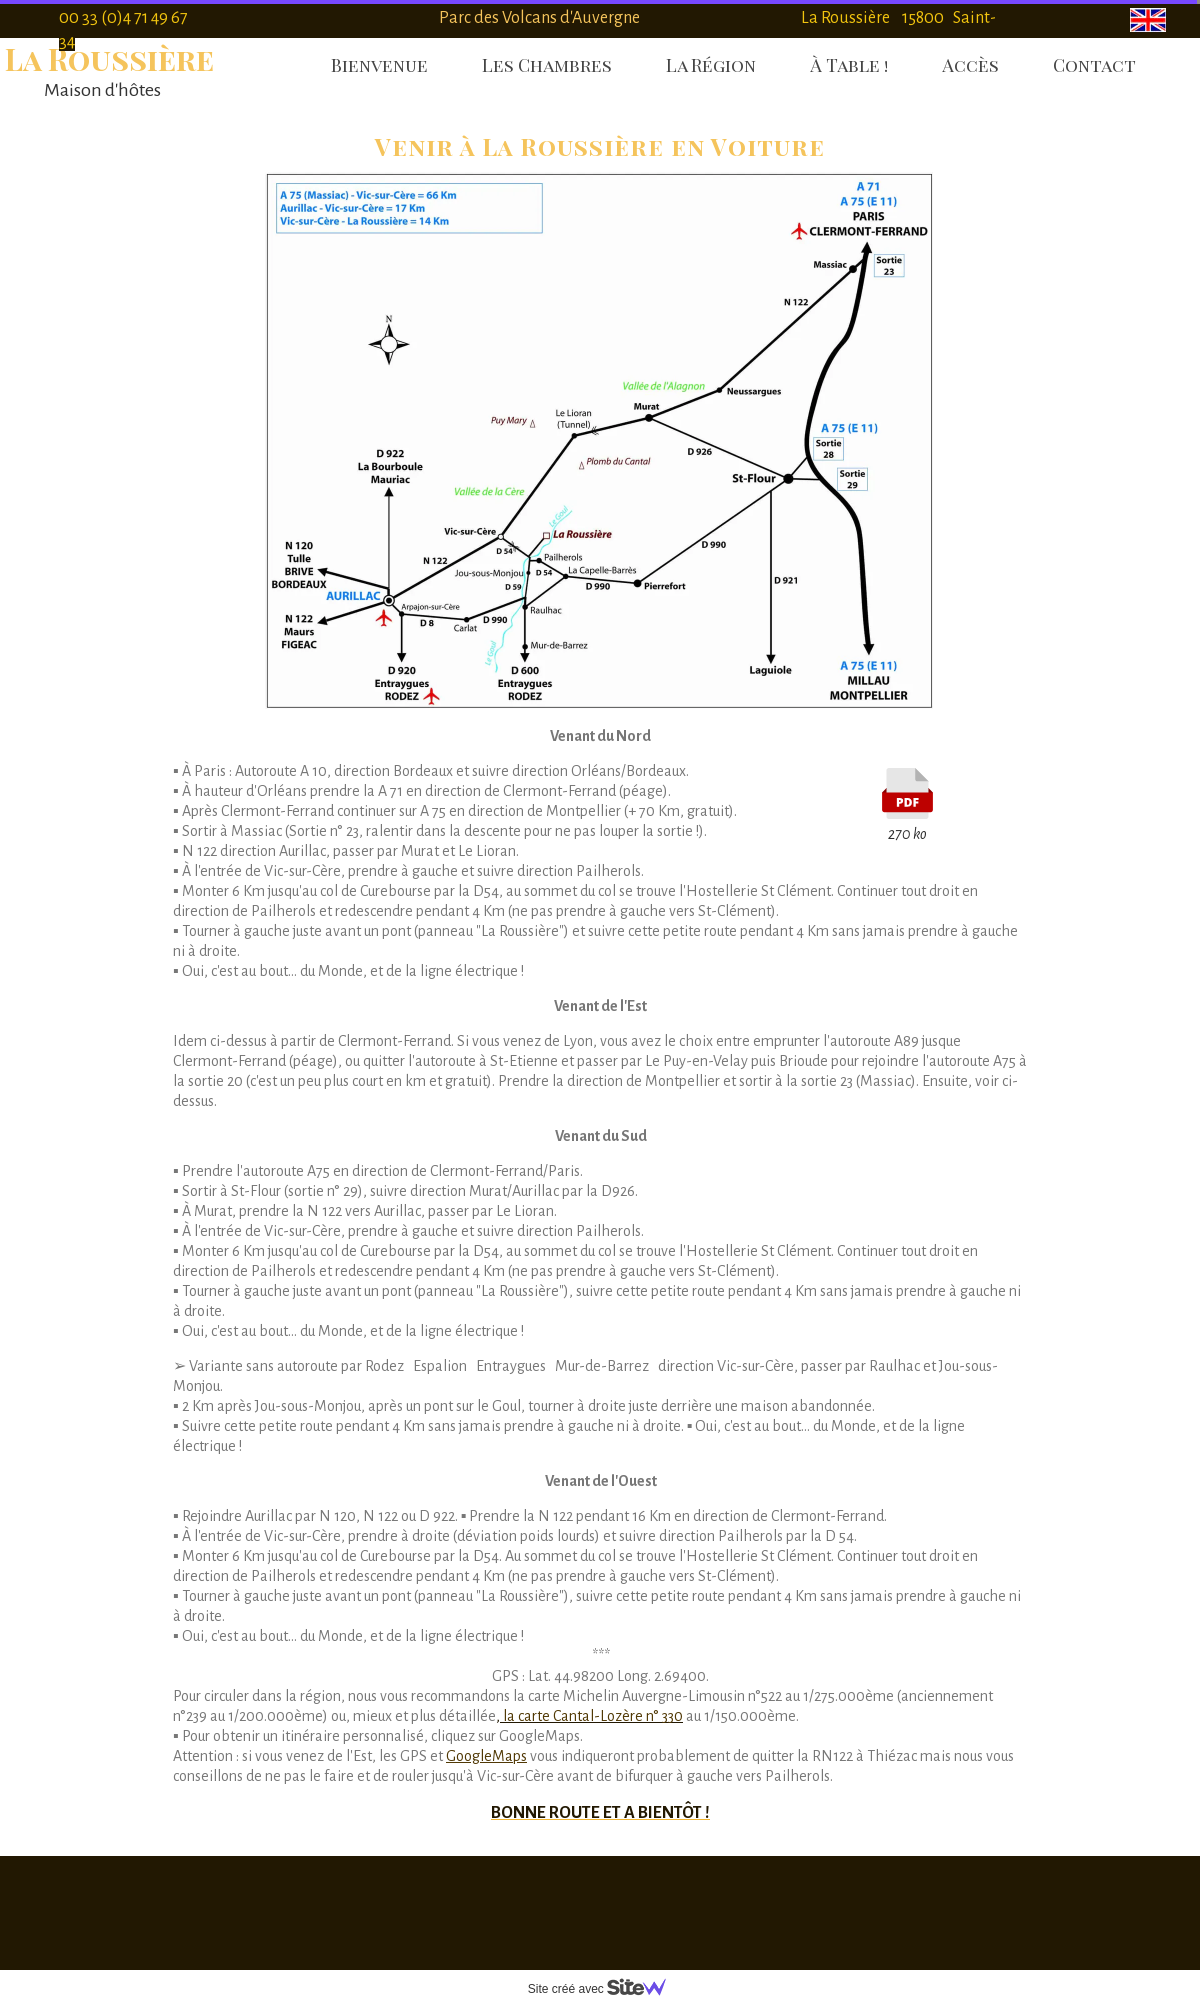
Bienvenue (379, 65)
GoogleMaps (486, 1756)
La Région (711, 65)
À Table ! (849, 65)
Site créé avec (605, 1989)
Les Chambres (547, 65)
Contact (1094, 65)
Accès (970, 65)
